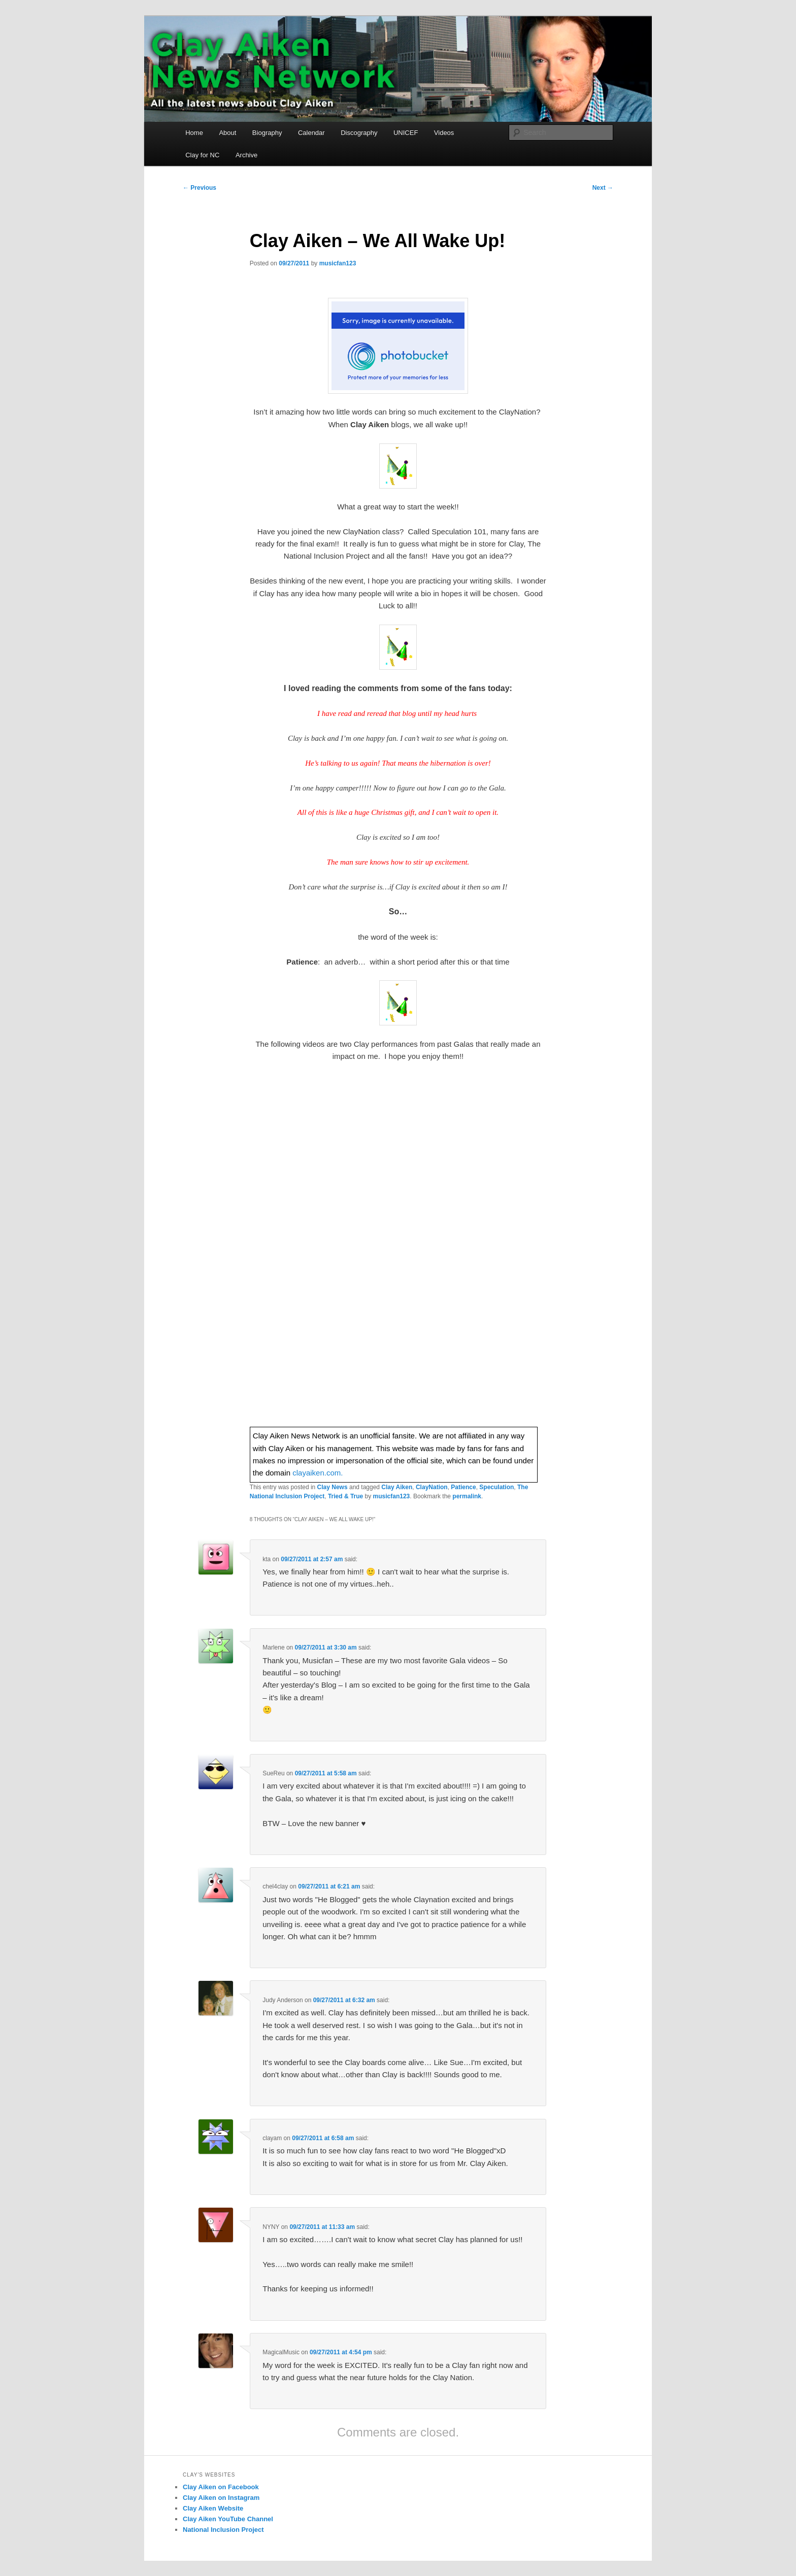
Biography (267, 132)
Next (602, 187)
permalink (466, 1496)
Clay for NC (202, 155)
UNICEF (405, 132)
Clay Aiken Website (213, 2508)
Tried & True (345, 1496)
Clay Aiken (396, 1487)
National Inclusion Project (223, 2529)
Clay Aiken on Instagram (221, 2497)
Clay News (332, 1487)
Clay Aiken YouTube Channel (228, 2519)
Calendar (311, 132)
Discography (359, 132)
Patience (463, 1487)
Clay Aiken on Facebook (221, 2487)
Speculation (496, 1487)
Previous (199, 187)
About (227, 132)
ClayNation (432, 1487)
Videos (444, 132)
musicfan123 (337, 263)
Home (194, 132)
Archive (246, 155)
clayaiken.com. (317, 1472)
